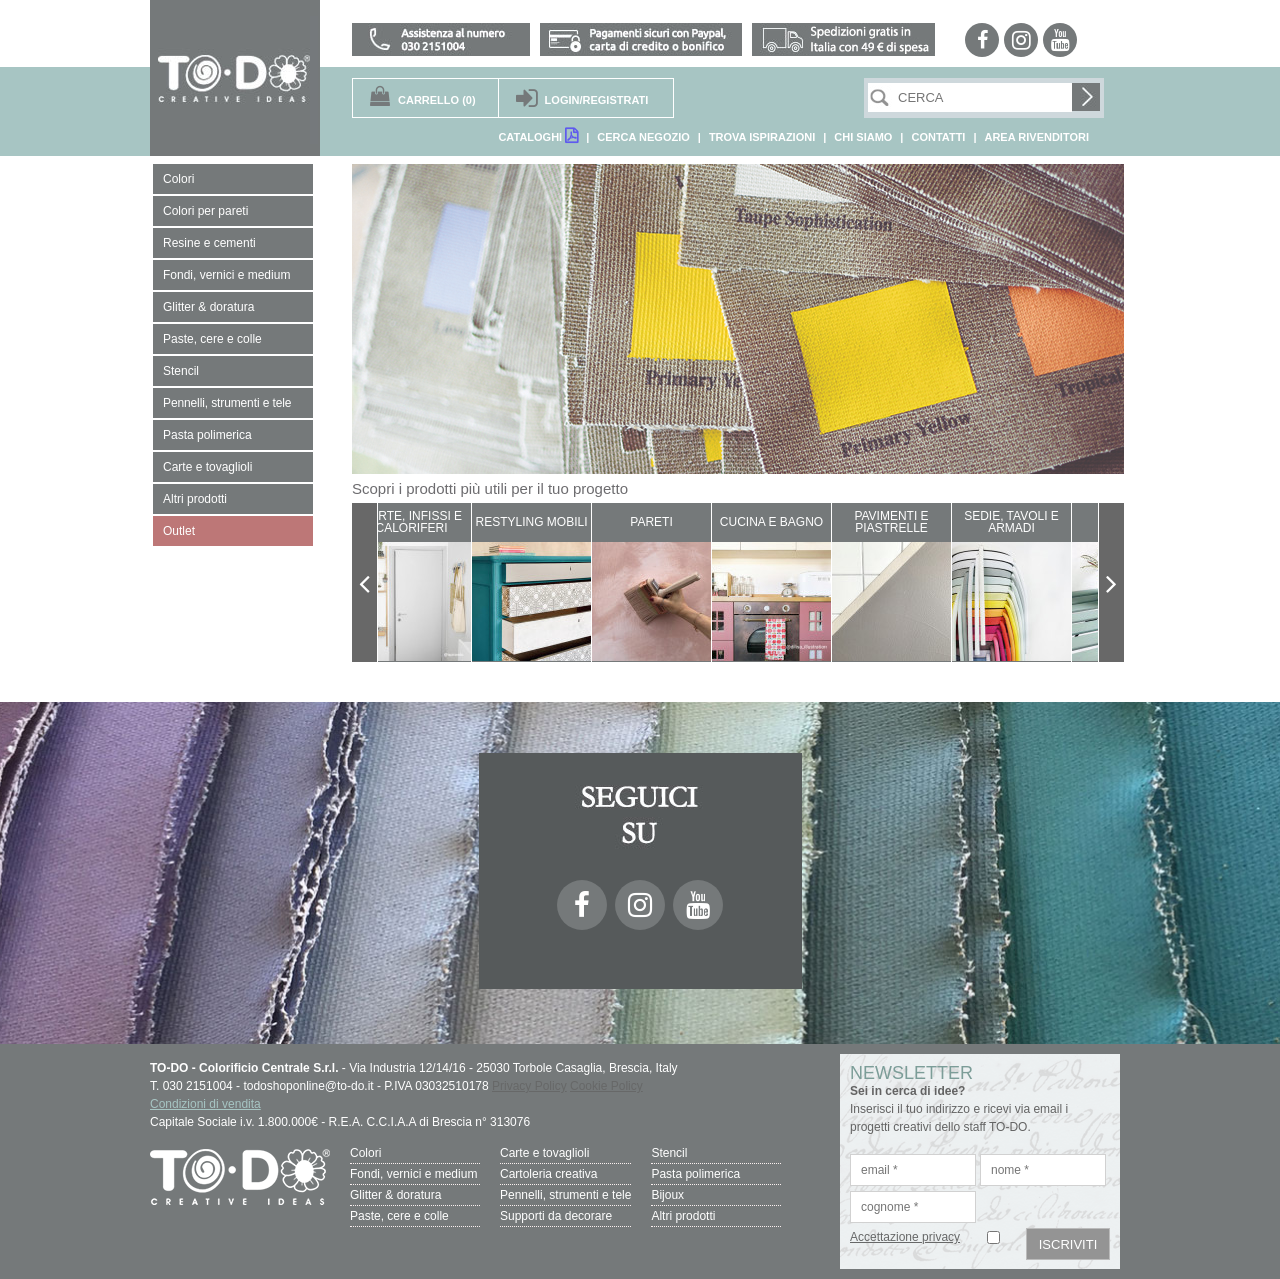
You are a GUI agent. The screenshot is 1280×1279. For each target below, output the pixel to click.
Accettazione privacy (905, 1237)
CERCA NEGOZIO (643, 137)
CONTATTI (938, 137)
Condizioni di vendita (205, 1104)
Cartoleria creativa (548, 1174)
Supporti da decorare (556, 1216)
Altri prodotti (683, 1216)
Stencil (669, 1153)
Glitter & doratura (395, 1195)
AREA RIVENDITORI (1036, 137)
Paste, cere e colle (399, 1216)
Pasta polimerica (695, 1174)
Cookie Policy (606, 1086)
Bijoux (667, 1195)
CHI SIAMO (863, 137)
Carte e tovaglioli (544, 1153)
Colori (365, 1153)
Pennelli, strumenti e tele (565, 1195)
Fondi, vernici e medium (413, 1174)
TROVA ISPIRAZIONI (762, 137)
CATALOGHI (538, 135)
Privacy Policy (529, 1086)
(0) (437, 100)
